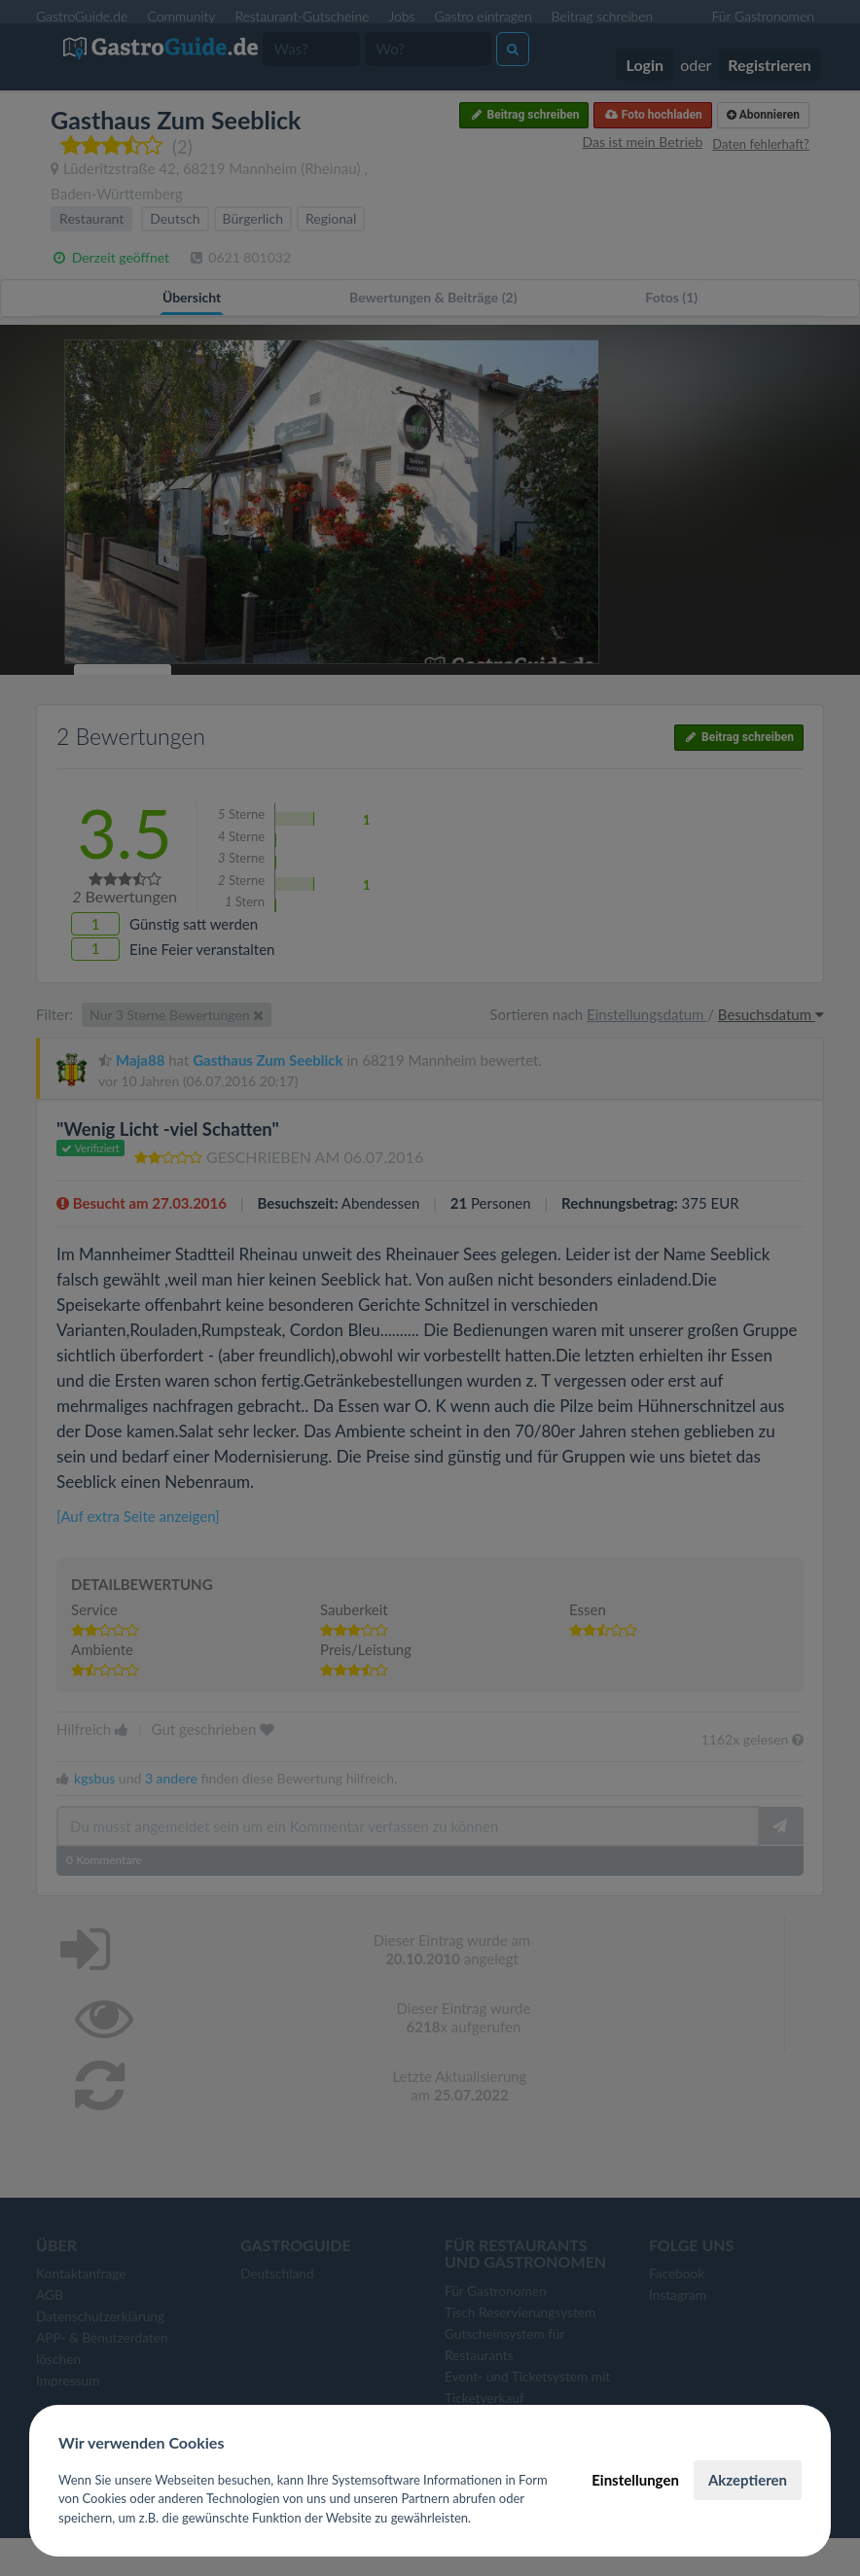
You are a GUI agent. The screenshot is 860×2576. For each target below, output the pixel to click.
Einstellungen (635, 2479)
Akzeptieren (747, 2479)
